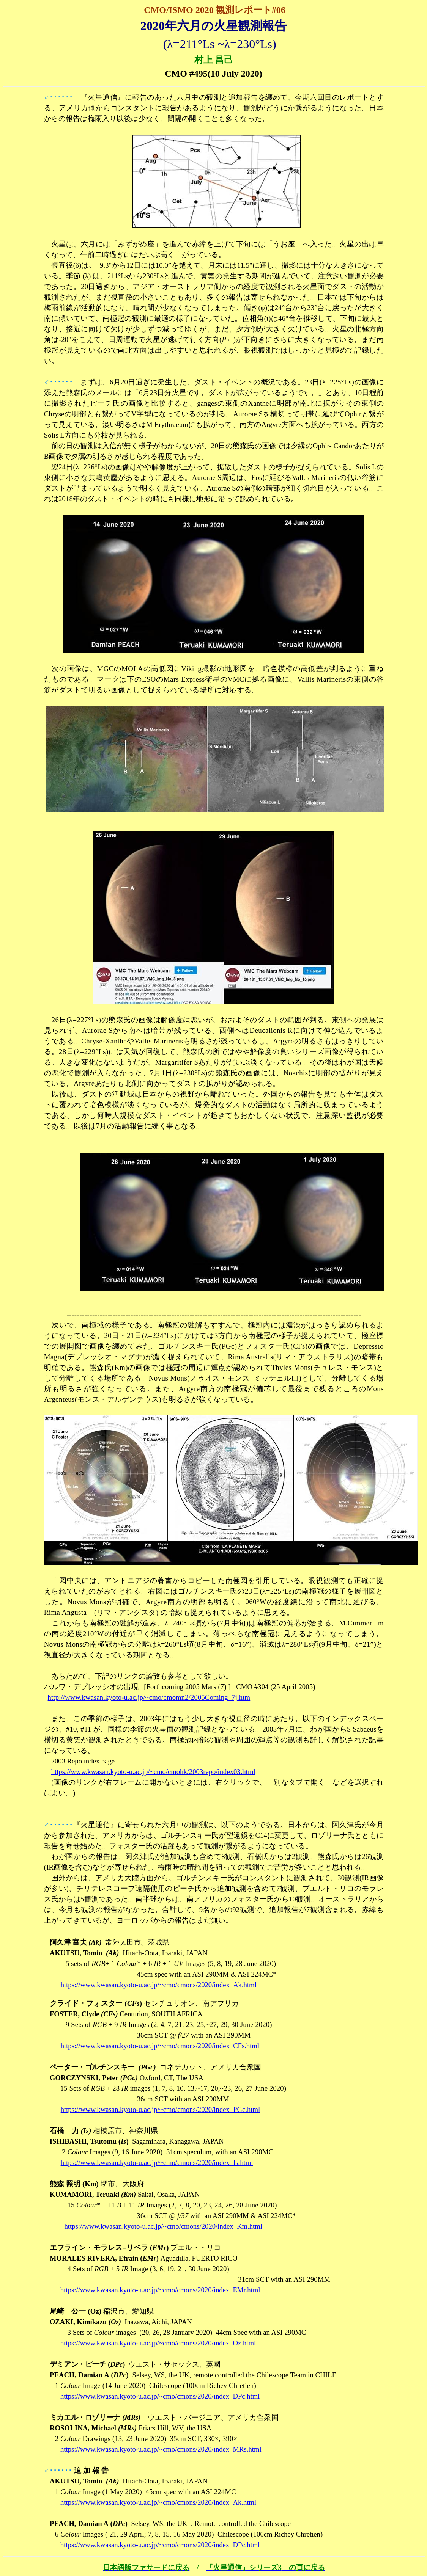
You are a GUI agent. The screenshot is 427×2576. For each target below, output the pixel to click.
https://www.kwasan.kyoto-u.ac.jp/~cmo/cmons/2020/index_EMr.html (160, 2290)
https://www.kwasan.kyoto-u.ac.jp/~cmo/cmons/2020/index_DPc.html (160, 2396)
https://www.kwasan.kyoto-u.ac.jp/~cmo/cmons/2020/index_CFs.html (160, 2046)
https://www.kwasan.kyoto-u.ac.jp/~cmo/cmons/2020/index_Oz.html (158, 2343)
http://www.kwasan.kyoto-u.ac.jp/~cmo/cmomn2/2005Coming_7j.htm (149, 1697)
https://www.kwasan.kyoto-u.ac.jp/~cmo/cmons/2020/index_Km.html (163, 2226)
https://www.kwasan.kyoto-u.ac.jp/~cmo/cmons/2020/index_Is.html (157, 2163)
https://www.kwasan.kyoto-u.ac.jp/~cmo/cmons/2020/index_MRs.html (161, 2449)
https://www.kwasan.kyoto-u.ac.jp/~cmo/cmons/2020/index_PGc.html (160, 2109)
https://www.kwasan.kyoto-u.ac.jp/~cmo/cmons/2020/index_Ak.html (159, 1985)
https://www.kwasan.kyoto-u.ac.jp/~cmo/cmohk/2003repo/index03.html (153, 1772)
